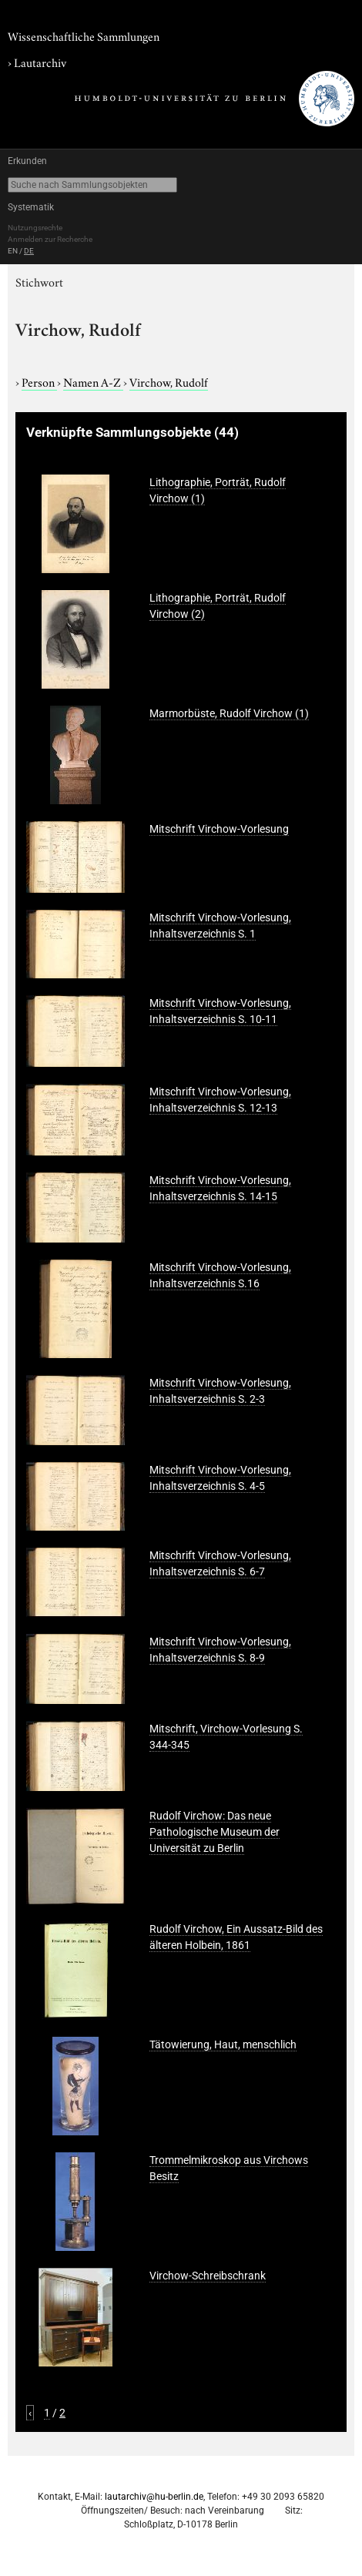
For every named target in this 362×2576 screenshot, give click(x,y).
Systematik (31, 207)
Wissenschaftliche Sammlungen (83, 35)
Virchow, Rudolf (168, 381)
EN (13, 251)
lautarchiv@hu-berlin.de (154, 2496)
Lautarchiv (40, 61)
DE (29, 251)
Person (39, 381)
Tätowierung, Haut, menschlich (223, 2044)
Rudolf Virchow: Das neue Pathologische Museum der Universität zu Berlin (214, 1832)
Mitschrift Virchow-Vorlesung (219, 829)
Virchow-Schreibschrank (207, 2275)
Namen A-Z (93, 381)
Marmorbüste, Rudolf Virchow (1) (229, 713)
